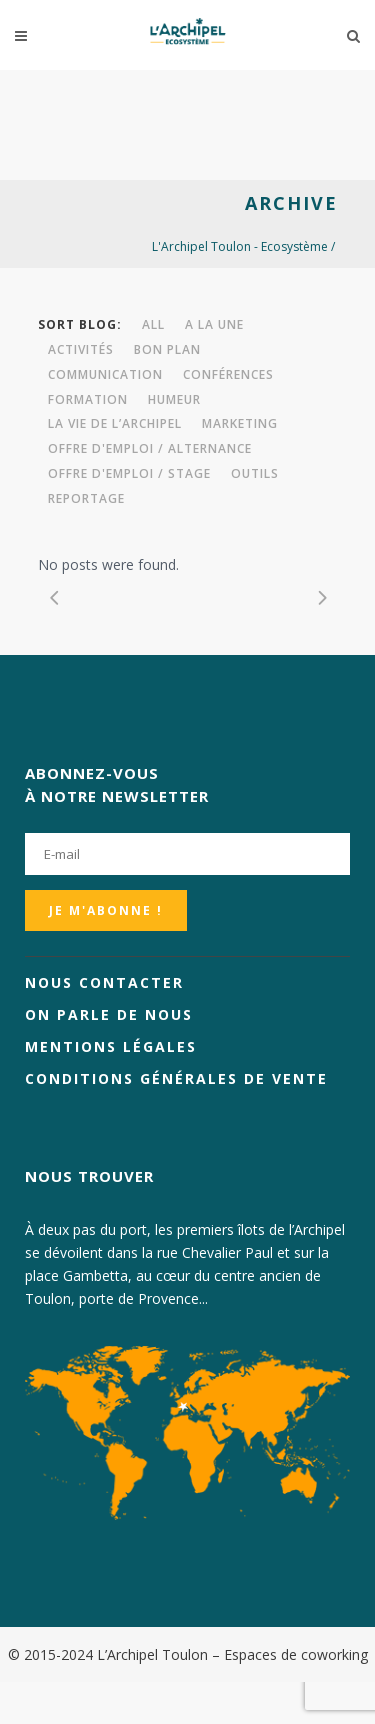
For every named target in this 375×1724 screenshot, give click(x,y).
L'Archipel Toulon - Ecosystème (240, 246)
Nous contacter (104, 982)
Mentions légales (111, 1046)
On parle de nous (109, 1014)
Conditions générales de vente (176, 1078)
